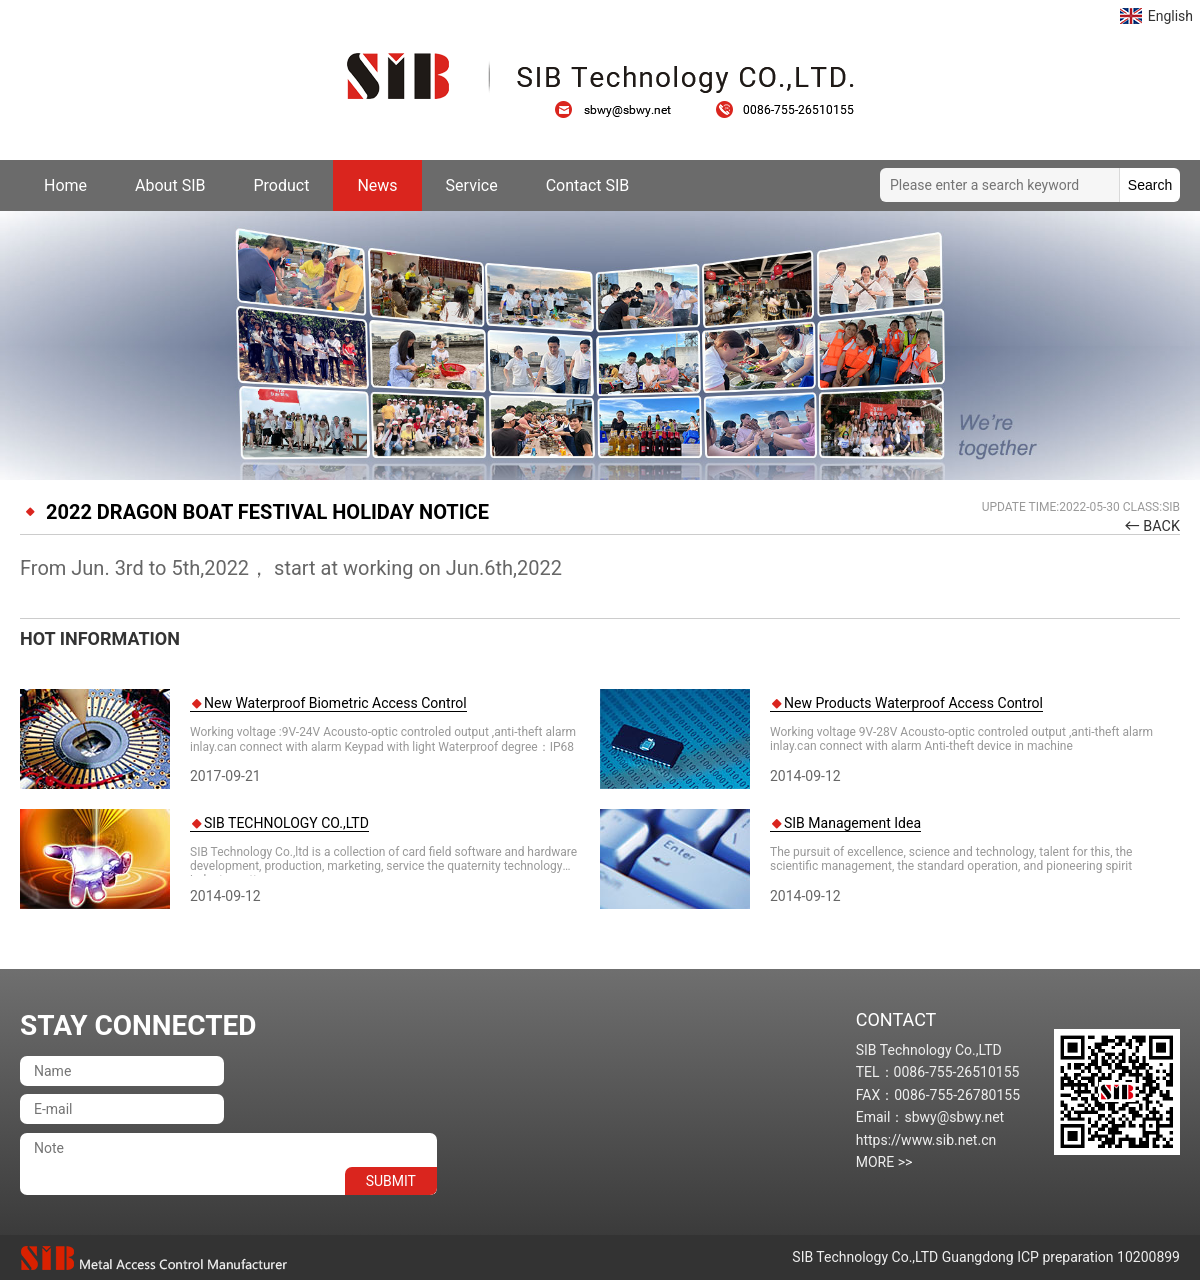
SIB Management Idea (852, 823)
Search (1150, 185)
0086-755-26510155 (785, 110)
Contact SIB (588, 185)
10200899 (1148, 1257)
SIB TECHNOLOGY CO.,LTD (286, 823)
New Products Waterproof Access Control (913, 703)
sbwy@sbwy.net (623, 110)
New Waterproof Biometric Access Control (335, 703)
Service (472, 185)
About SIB (170, 185)
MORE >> (884, 1162)
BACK (1161, 526)
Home (65, 185)
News (377, 185)
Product (281, 185)
